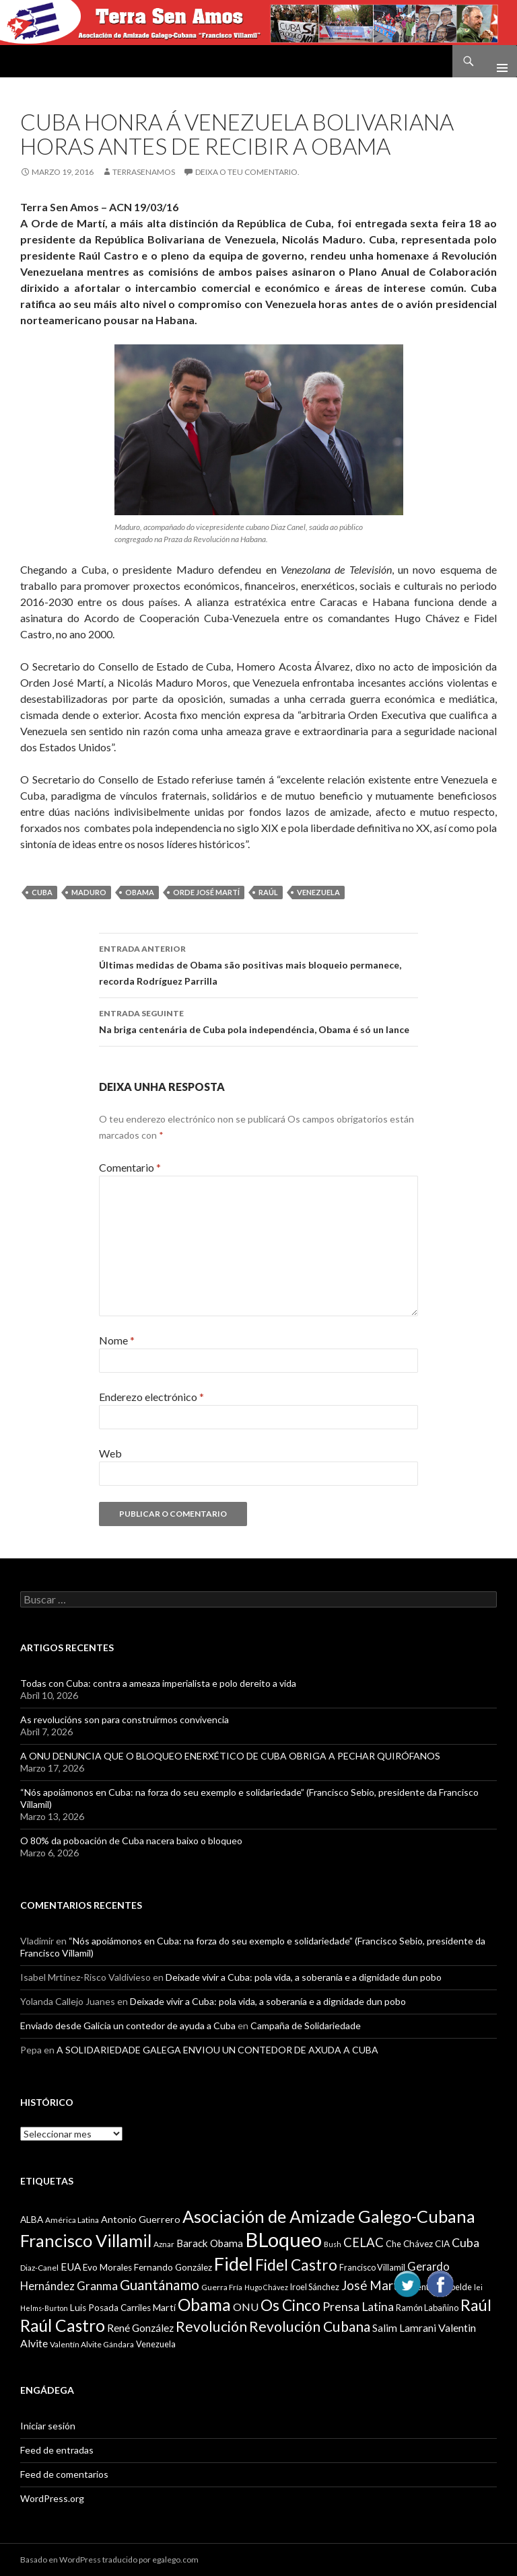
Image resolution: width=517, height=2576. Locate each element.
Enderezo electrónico (151, 1396)
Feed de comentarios (64, 2474)
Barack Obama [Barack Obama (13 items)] (209, 2243)
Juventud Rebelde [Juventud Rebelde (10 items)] (438, 2286)
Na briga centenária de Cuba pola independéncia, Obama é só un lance (258, 1020)
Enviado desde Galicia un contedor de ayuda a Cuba (128, 2025)
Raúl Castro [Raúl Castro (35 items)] (62, 2325)
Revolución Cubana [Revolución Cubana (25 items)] (309, 2326)
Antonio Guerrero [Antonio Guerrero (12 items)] (140, 2219)
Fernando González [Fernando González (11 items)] (173, 2267)
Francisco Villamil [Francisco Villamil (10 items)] (372, 2267)
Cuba (42, 892)
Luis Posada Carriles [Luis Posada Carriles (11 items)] (110, 2307)
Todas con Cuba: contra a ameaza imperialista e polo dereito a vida (158, 1683)
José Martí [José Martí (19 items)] (371, 2285)
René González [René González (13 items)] (140, 2328)
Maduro (88, 892)
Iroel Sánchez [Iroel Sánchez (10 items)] (314, 2286)
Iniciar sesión (47, 2425)
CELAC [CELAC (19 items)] (363, 2242)
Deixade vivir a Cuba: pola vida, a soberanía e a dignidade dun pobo (304, 1977)
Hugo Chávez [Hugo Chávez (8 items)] (266, 2287)
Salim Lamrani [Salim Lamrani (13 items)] (404, 2328)
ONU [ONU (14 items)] (245, 2306)
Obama (139, 892)
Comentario (130, 1167)
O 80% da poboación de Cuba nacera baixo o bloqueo (131, 1840)
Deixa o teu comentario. (247, 172)
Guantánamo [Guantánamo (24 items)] (159, 2284)
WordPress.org (52, 2498)
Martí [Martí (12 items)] (164, 2307)
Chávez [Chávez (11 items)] (418, 2243)
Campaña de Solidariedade (305, 2025)
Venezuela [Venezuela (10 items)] (156, 2344)
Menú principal (497, 61)
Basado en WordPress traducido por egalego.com (109, 2559)
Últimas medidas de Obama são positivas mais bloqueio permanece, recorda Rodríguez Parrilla (258, 964)
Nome (117, 1340)
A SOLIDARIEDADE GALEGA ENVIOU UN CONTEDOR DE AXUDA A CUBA (217, 2049)
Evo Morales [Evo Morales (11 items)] (107, 2267)
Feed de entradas (57, 2450)
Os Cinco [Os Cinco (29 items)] (290, 2305)
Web (110, 1453)
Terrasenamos (143, 172)
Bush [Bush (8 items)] (332, 2244)
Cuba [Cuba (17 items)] (465, 2243)
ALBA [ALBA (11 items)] (31, 2219)
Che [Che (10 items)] (393, 2243)
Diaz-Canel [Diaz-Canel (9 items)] (39, 2268)
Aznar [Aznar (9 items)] (163, 2244)
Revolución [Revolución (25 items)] (211, 2326)
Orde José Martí (206, 892)
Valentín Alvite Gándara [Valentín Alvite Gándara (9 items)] (92, 2344)
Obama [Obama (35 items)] (204, 2304)
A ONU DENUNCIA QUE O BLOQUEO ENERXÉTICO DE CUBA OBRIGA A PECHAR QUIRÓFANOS (230, 1755)
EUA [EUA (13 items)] (71, 2267)
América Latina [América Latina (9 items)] (72, 2220)
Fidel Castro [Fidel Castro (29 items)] (296, 2265)
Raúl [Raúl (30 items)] (475, 2305)
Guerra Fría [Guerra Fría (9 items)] (221, 2287)
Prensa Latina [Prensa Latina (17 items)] (358, 2307)
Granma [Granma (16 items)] (97, 2286)
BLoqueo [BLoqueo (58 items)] (283, 2239)
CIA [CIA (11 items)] (442, 2243)
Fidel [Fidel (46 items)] (233, 2263)
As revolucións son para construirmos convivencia (124, 1719)
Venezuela (318, 892)
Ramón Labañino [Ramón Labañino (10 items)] (427, 2307)
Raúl (268, 892)
